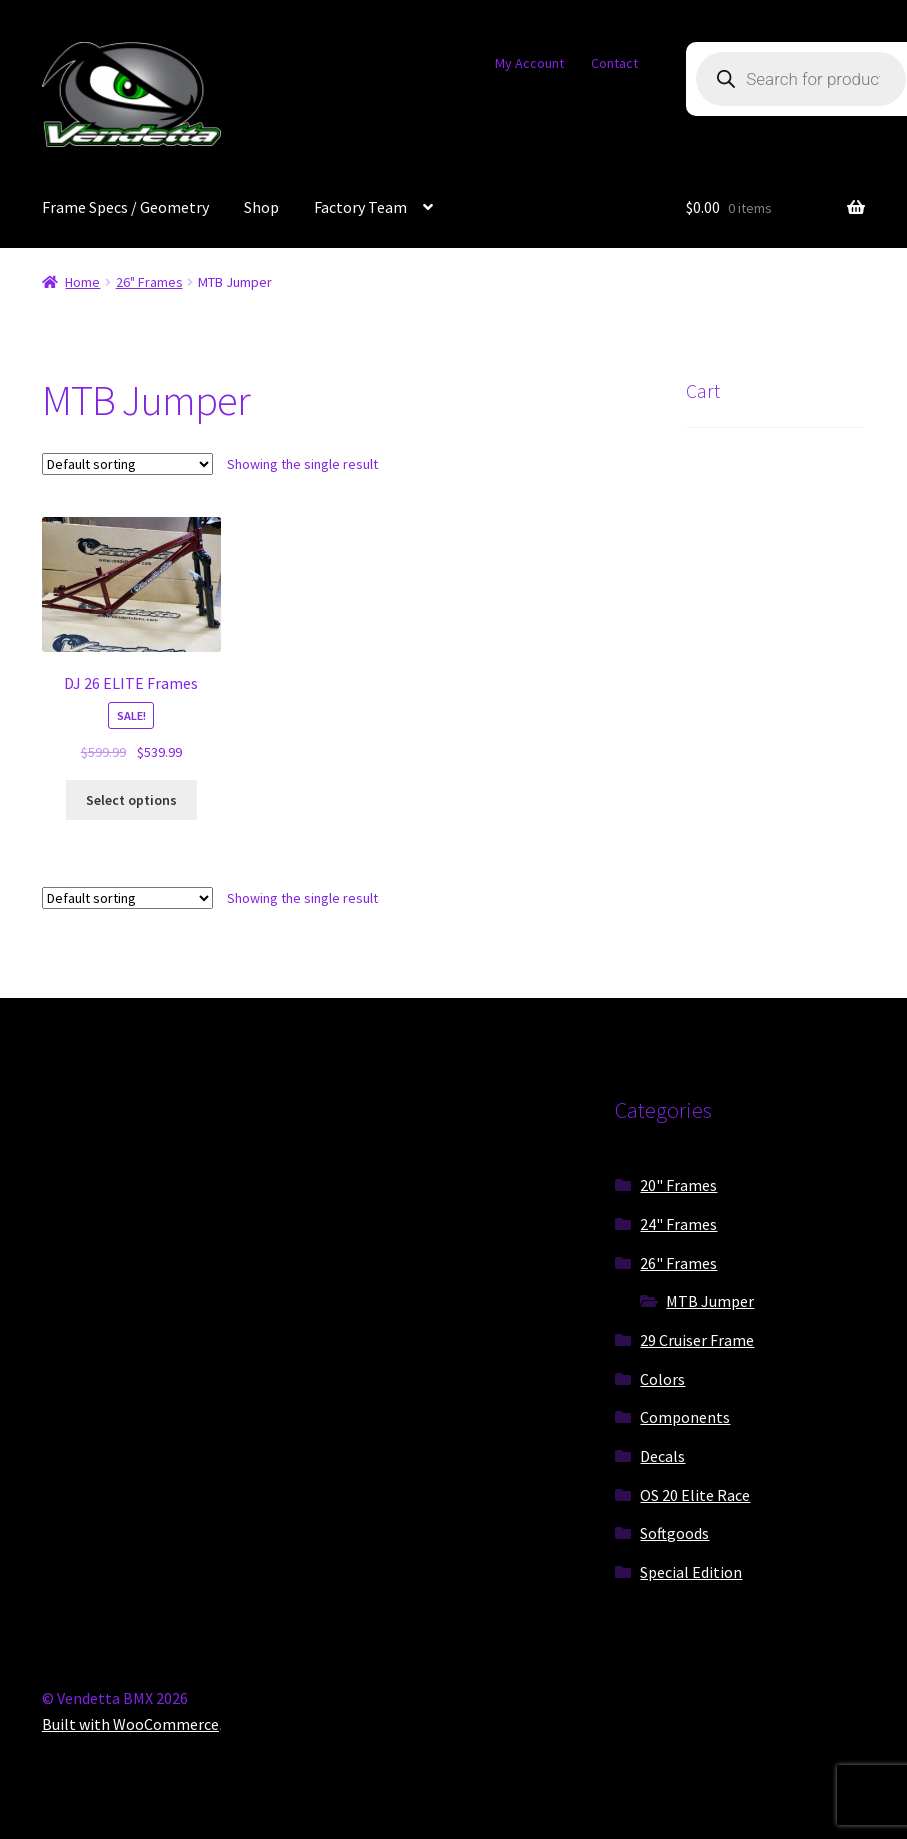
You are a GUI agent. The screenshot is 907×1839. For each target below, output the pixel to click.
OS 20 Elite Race (695, 1495)
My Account (529, 63)
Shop (261, 207)
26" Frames (149, 282)
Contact (614, 63)
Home (82, 282)
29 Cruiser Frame (697, 1340)
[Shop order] (127, 464)
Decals (662, 1456)
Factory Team (360, 207)
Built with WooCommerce (130, 1724)
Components (685, 1417)
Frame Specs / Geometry (125, 207)
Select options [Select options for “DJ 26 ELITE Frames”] (131, 800)
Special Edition (691, 1572)
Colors (662, 1379)
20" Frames (678, 1185)
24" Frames (678, 1224)
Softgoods (674, 1533)
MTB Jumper (710, 1301)
